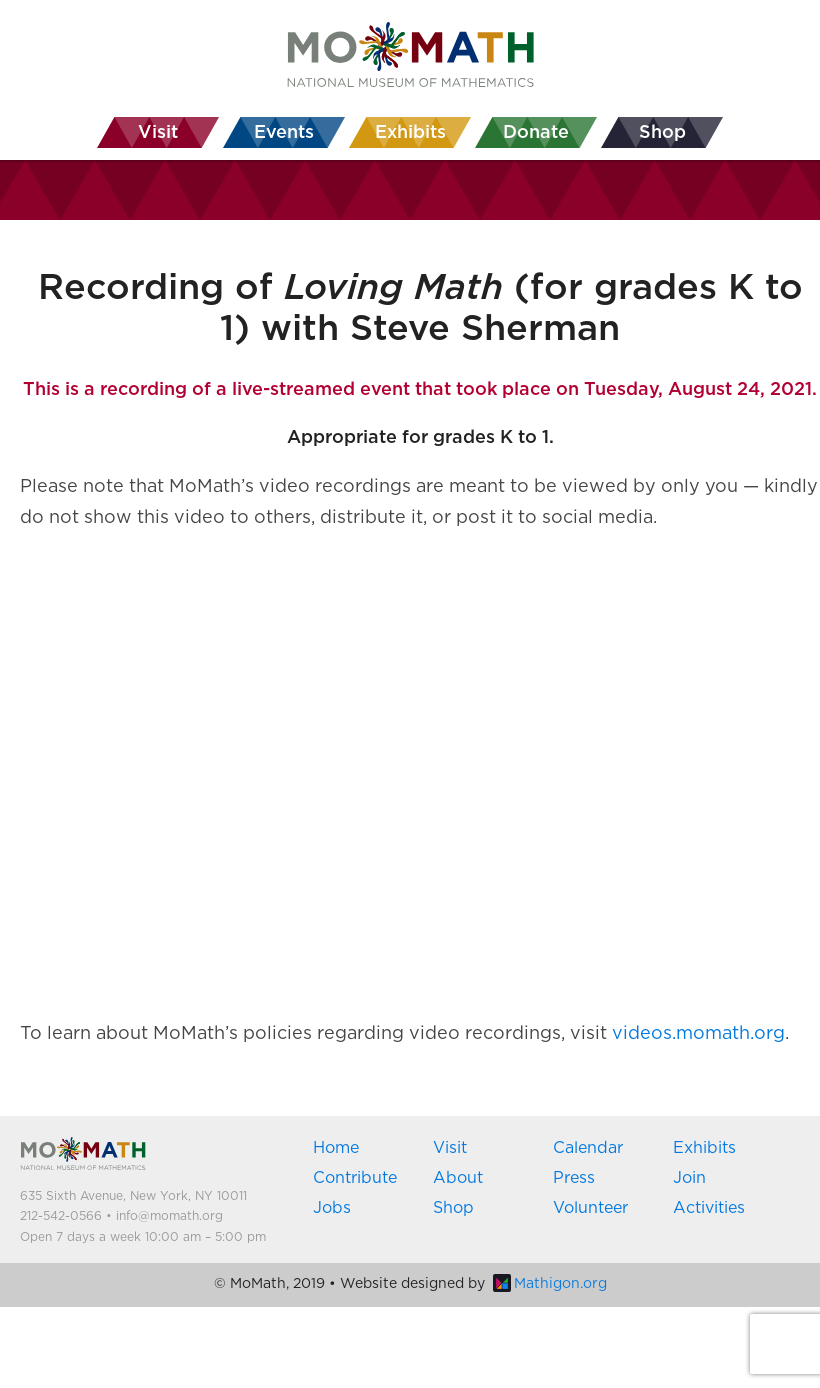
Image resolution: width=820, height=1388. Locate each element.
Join (689, 1178)
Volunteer (590, 1208)
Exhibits (704, 1148)
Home (336, 1148)
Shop (453, 1208)
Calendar (588, 1148)
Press (574, 1178)
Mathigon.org (550, 1284)
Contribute (355, 1178)
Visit (450, 1148)
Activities (709, 1208)
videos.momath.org (698, 1034)
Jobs (332, 1208)
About (458, 1178)
